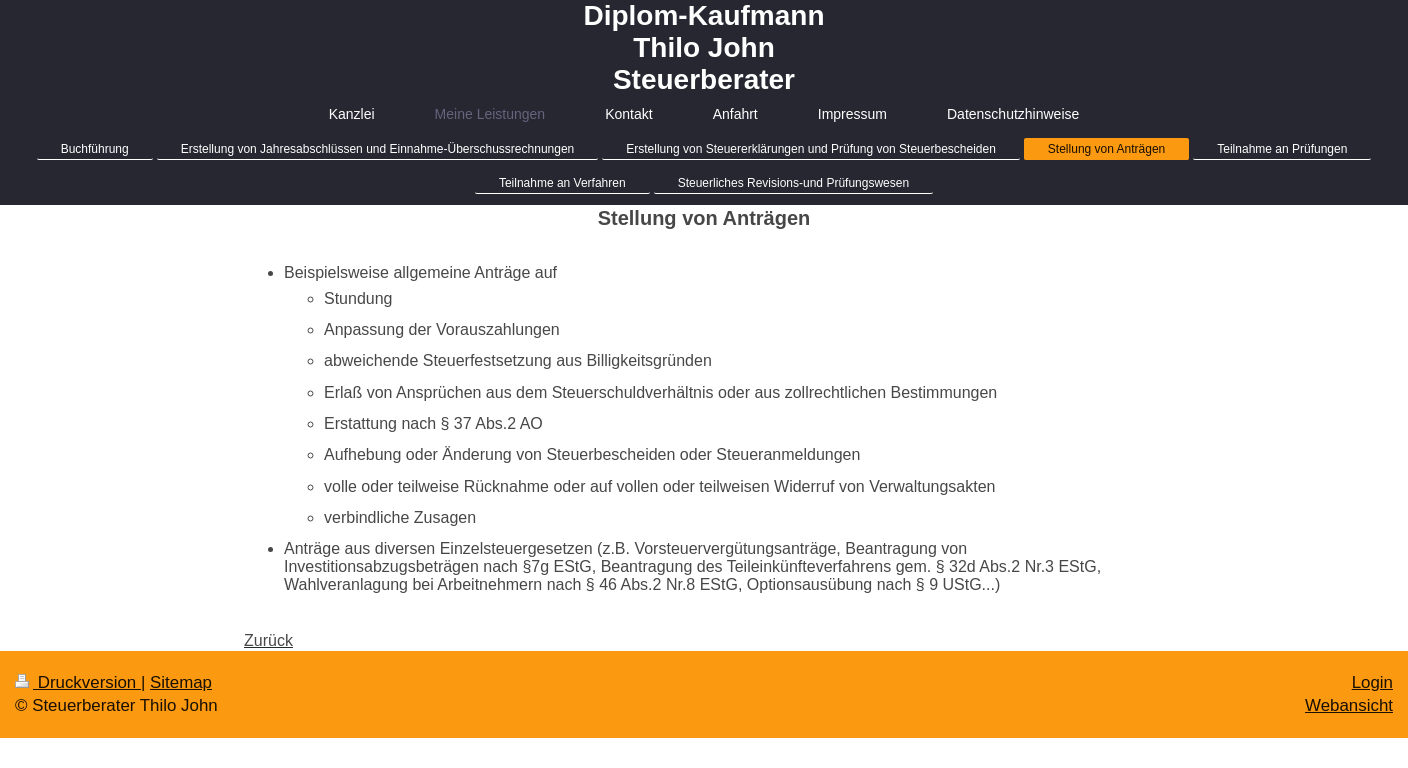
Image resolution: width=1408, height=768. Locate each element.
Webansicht (1349, 705)
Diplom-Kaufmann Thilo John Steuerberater (703, 47)
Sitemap (181, 682)
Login (1372, 682)
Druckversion (78, 682)
